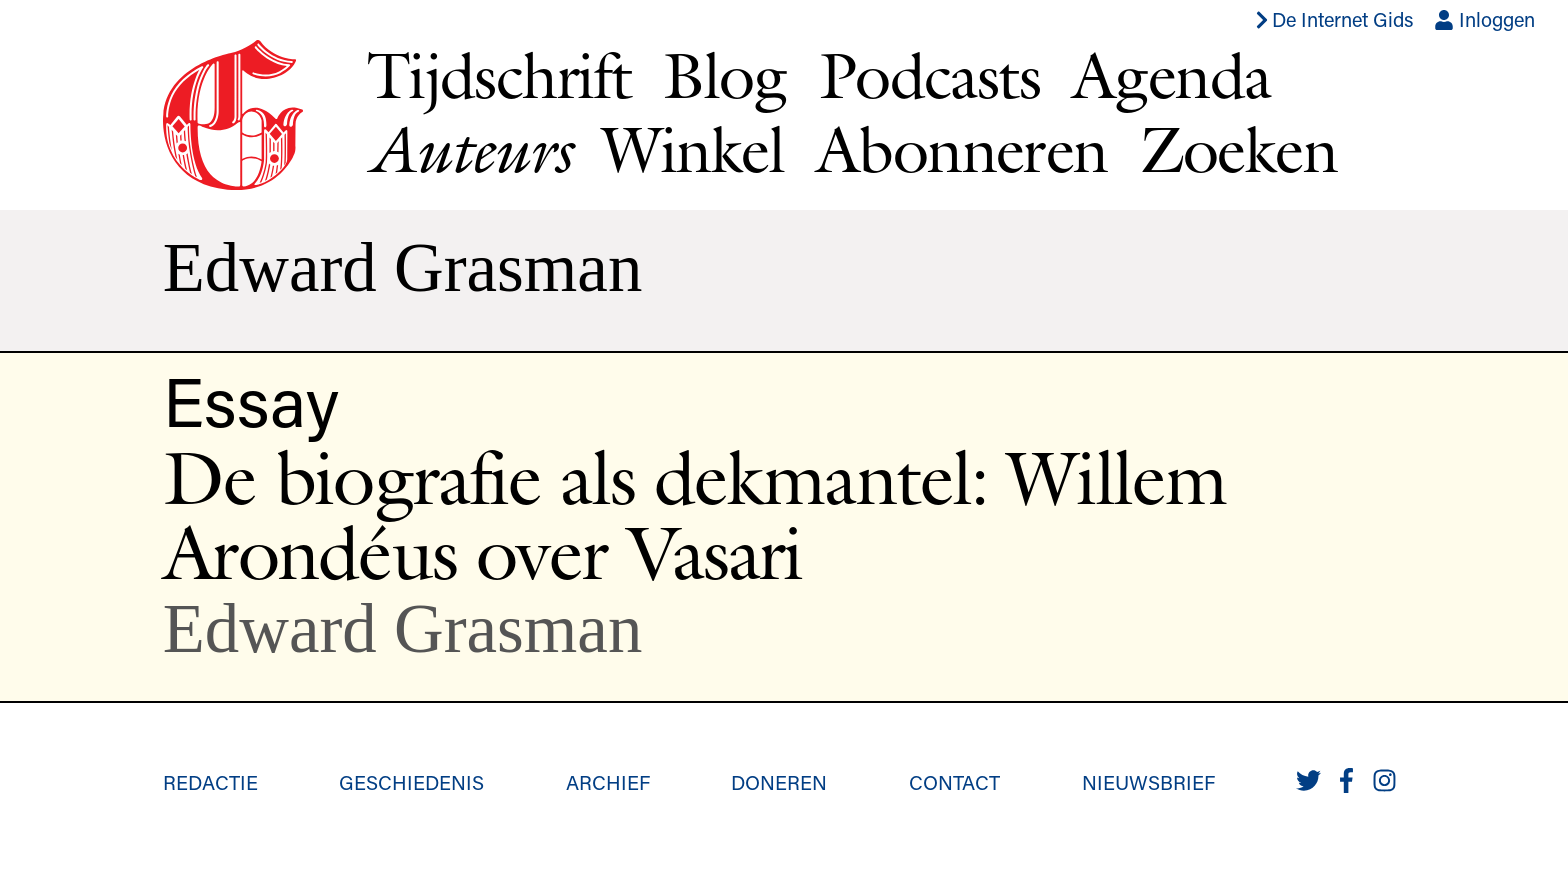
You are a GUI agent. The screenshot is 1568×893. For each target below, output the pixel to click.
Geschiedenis (411, 782)
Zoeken (1238, 149)
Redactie (210, 782)
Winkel (693, 149)
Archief (608, 782)
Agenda (1171, 75)
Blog (725, 75)
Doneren (779, 782)
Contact (954, 782)
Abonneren (962, 149)
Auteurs (468, 149)
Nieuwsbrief (1148, 782)
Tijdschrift (499, 75)
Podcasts (929, 75)
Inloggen (1484, 19)
